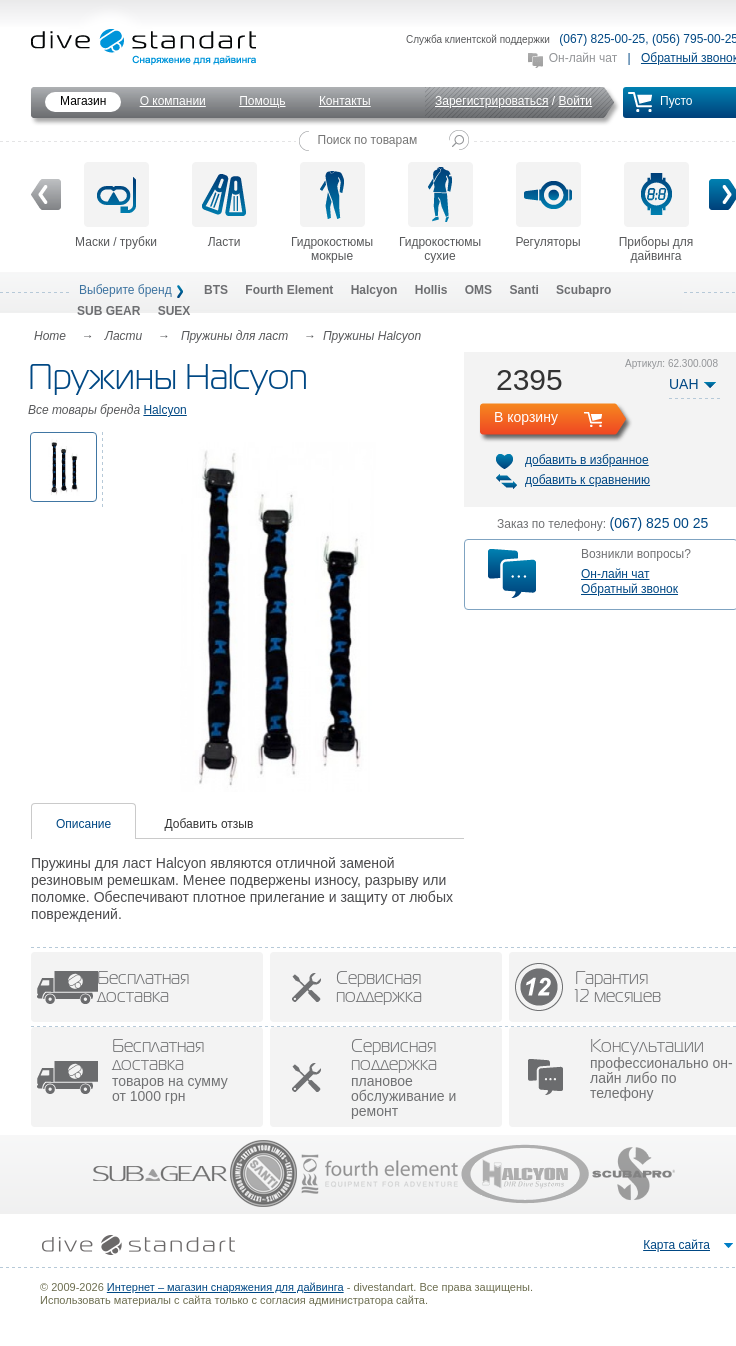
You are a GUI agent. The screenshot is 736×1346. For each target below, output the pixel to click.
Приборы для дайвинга (656, 212)
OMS (478, 290)
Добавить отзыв (209, 824)
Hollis (431, 290)
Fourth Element (289, 290)
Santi (523, 290)
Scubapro (583, 290)
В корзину (526, 417)
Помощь (262, 101)
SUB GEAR (108, 311)
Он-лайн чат (583, 58)
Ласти (224, 205)
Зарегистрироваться (491, 101)
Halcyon (374, 290)
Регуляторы (547, 205)
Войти (575, 101)
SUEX (174, 311)
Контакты (345, 101)
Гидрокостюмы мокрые (332, 212)
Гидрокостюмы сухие (440, 212)
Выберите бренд (125, 290)
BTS (216, 290)
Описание (83, 824)
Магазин (83, 101)
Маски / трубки (116, 205)
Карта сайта (676, 1245)
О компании (173, 101)
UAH (684, 384)
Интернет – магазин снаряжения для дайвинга (225, 1287)
